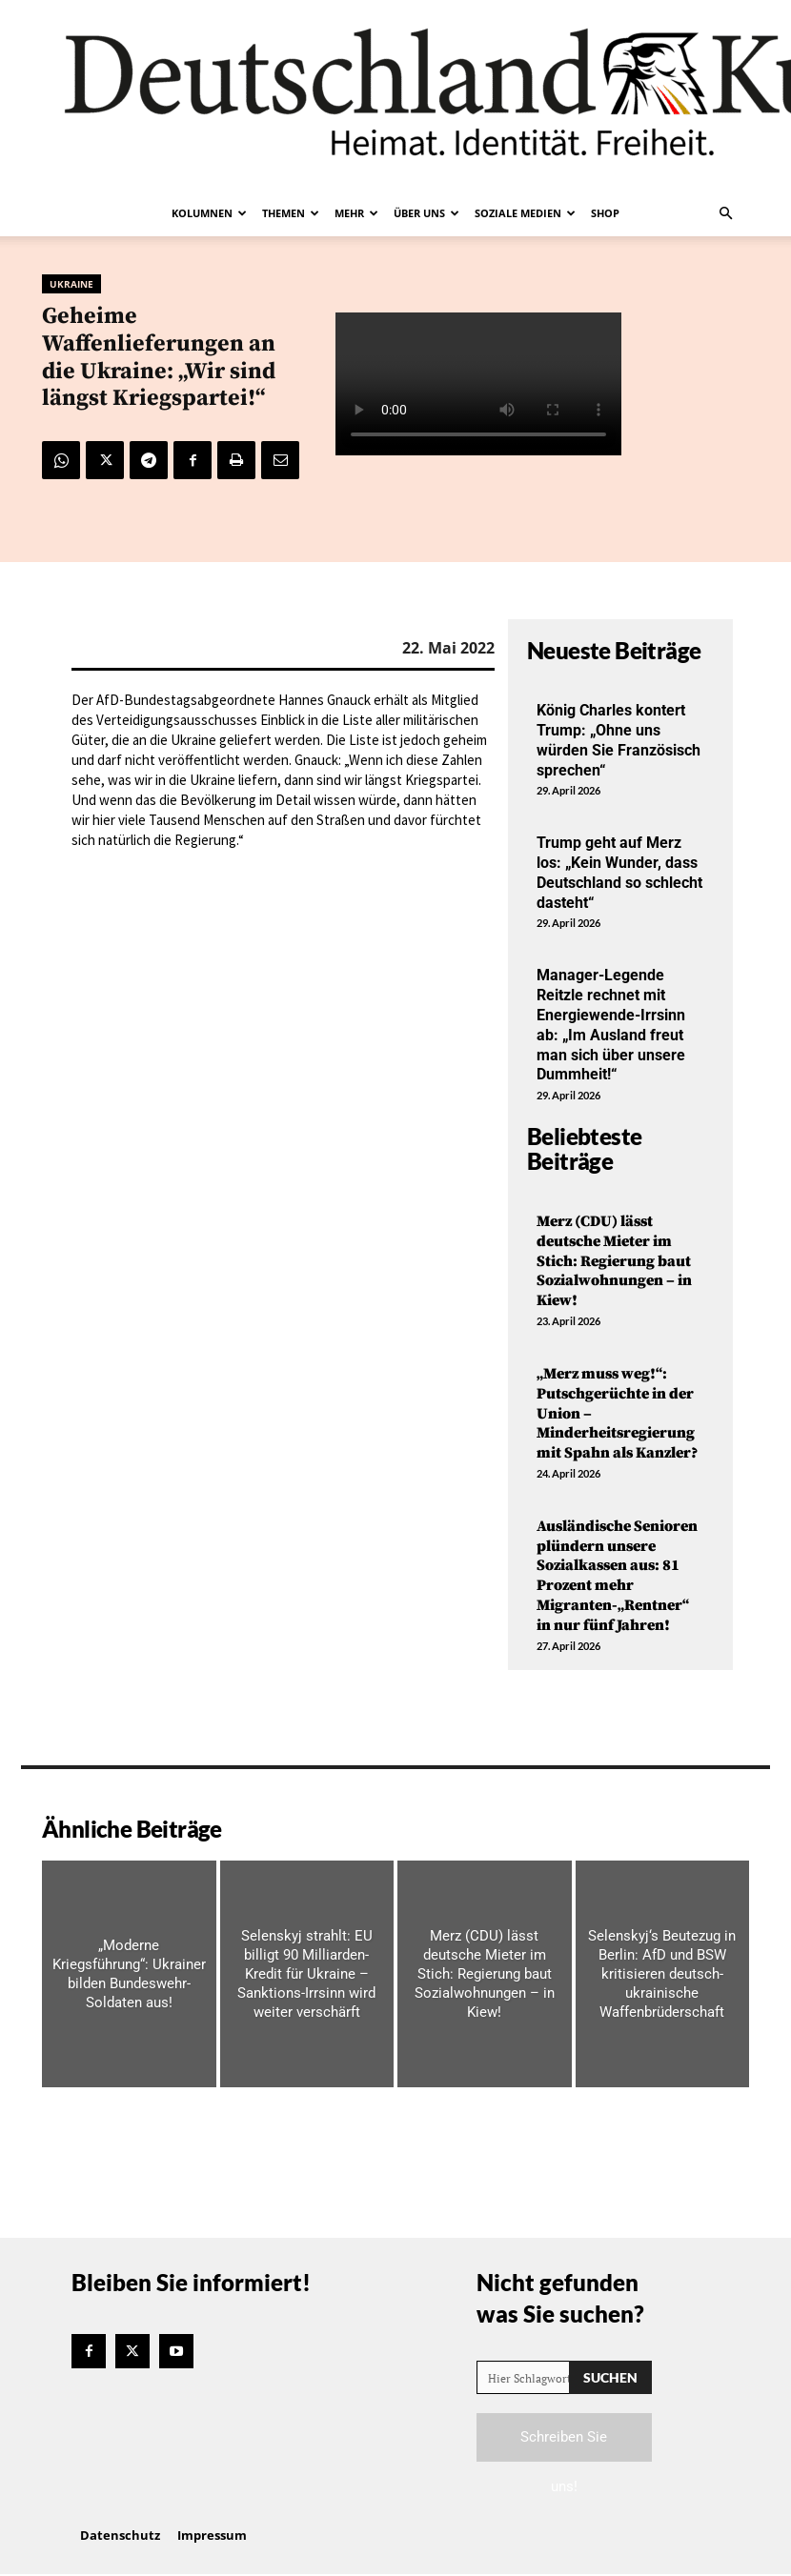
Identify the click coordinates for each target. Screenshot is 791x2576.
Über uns (426, 213)
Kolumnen (209, 213)
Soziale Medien (525, 213)
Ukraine (71, 283)
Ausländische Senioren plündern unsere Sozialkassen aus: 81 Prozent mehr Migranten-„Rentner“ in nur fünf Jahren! (617, 1576)
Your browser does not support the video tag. (478, 383)
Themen (290, 213)
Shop (605, 213)
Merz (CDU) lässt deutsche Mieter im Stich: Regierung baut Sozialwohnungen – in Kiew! (614, 1261)
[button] (725, 213)
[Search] (610, 2377)
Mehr (356, 213)
